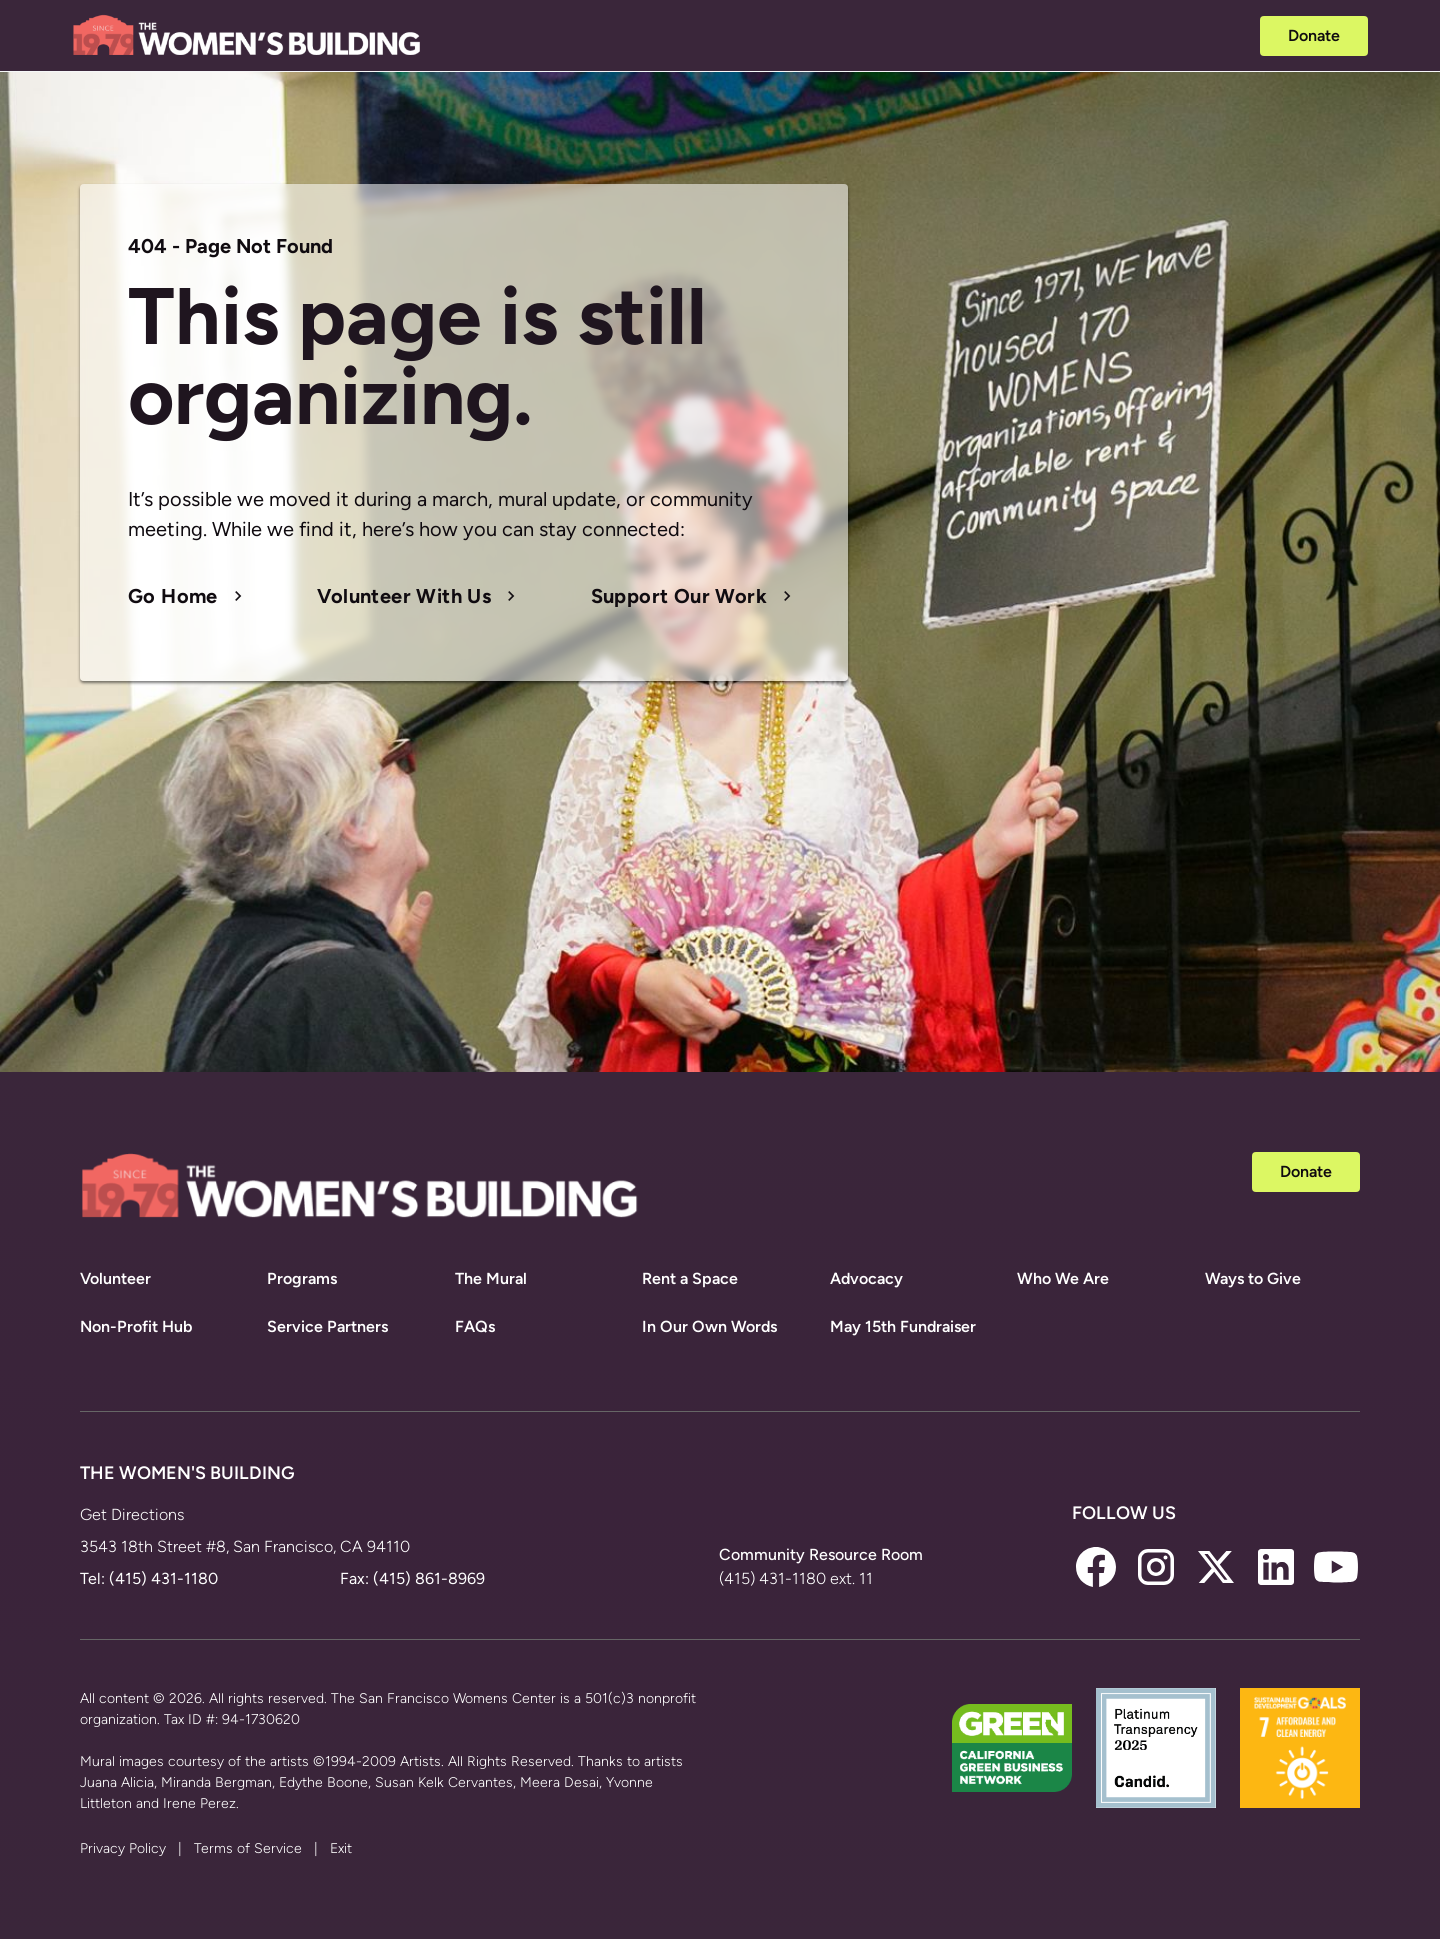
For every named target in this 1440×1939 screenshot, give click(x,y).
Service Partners (327, 1326)
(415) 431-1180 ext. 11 (796, 1578)
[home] (247, 36)
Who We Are (1063, 1278)
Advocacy (866, 1278)
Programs (302, 1278)
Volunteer (115, 1278)
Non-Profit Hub (136, 1326)
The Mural (491, 1278)
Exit (341, 1848)
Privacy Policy (123, 1848)
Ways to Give (1253, 1278)
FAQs (475, 1326)
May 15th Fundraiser (903, 1326)
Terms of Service (248, 1848)
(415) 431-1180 (163, 1578)
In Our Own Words (709, 1326)
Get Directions (132, 1514)
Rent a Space (690, 1278)
